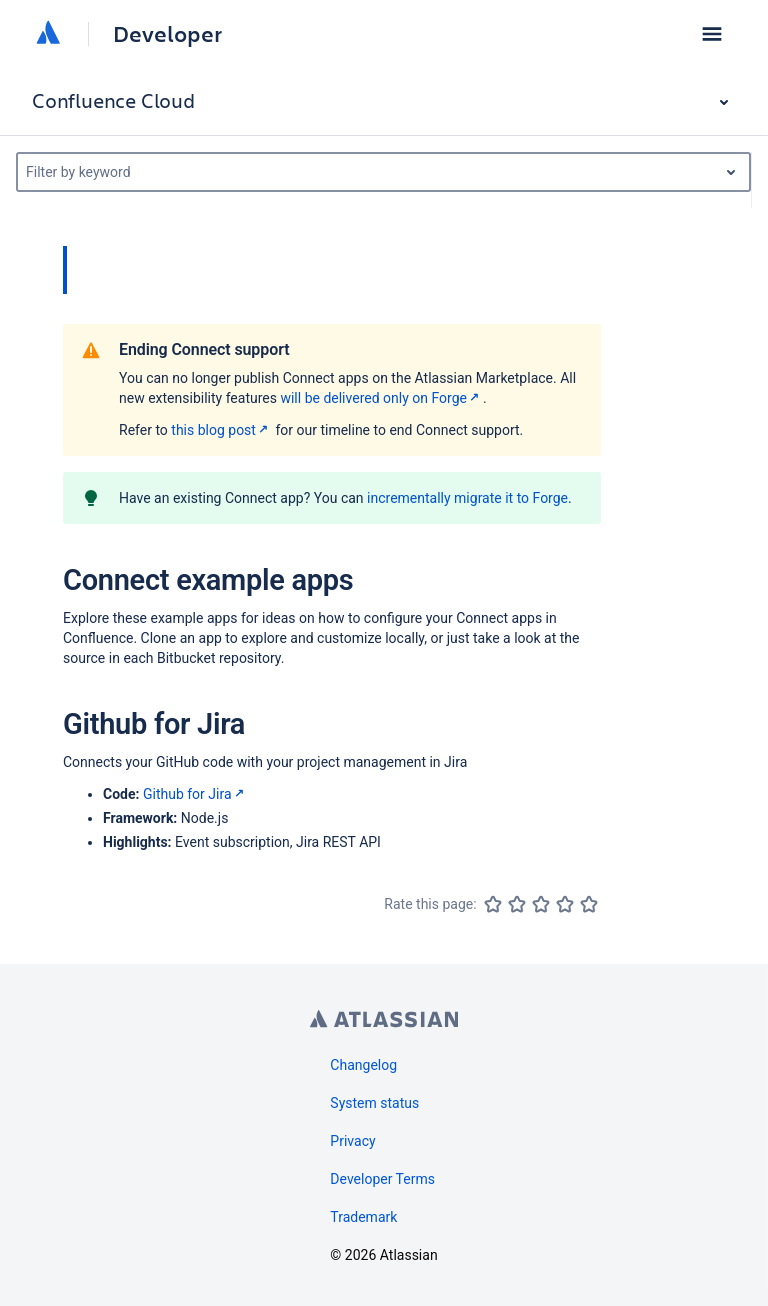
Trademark (363, 1217)
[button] (712, 34)
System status (374, 1103)
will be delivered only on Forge (381, 398)
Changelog (363, 1065)
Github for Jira (195, 794)
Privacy (352, 1141)
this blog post (221, 430)
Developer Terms (382, 1179)
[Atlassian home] (48, 34)
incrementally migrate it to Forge (467, 498)
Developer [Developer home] (167, 34)
